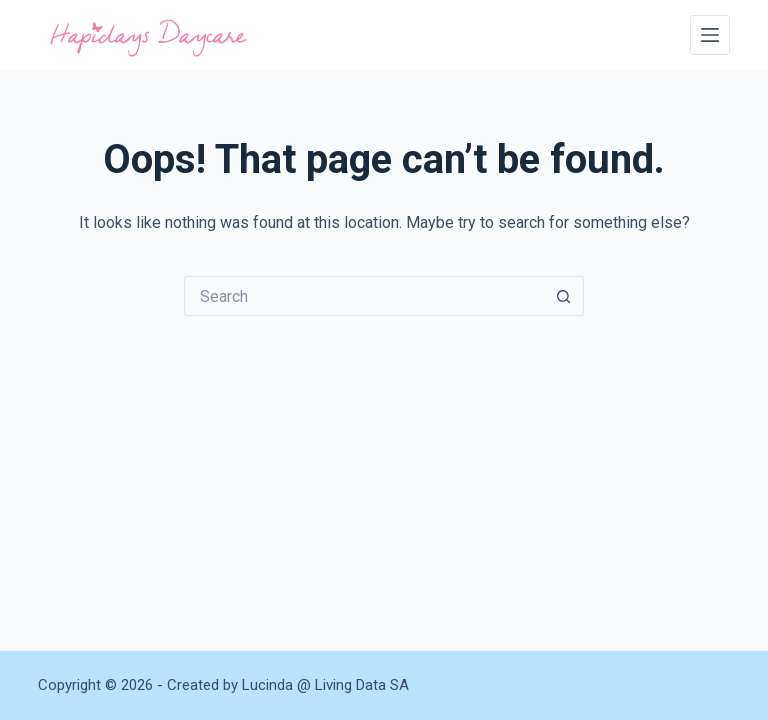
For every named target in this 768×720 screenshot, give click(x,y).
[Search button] (564, 296)
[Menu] (710, 35)
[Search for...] (364, 296)
